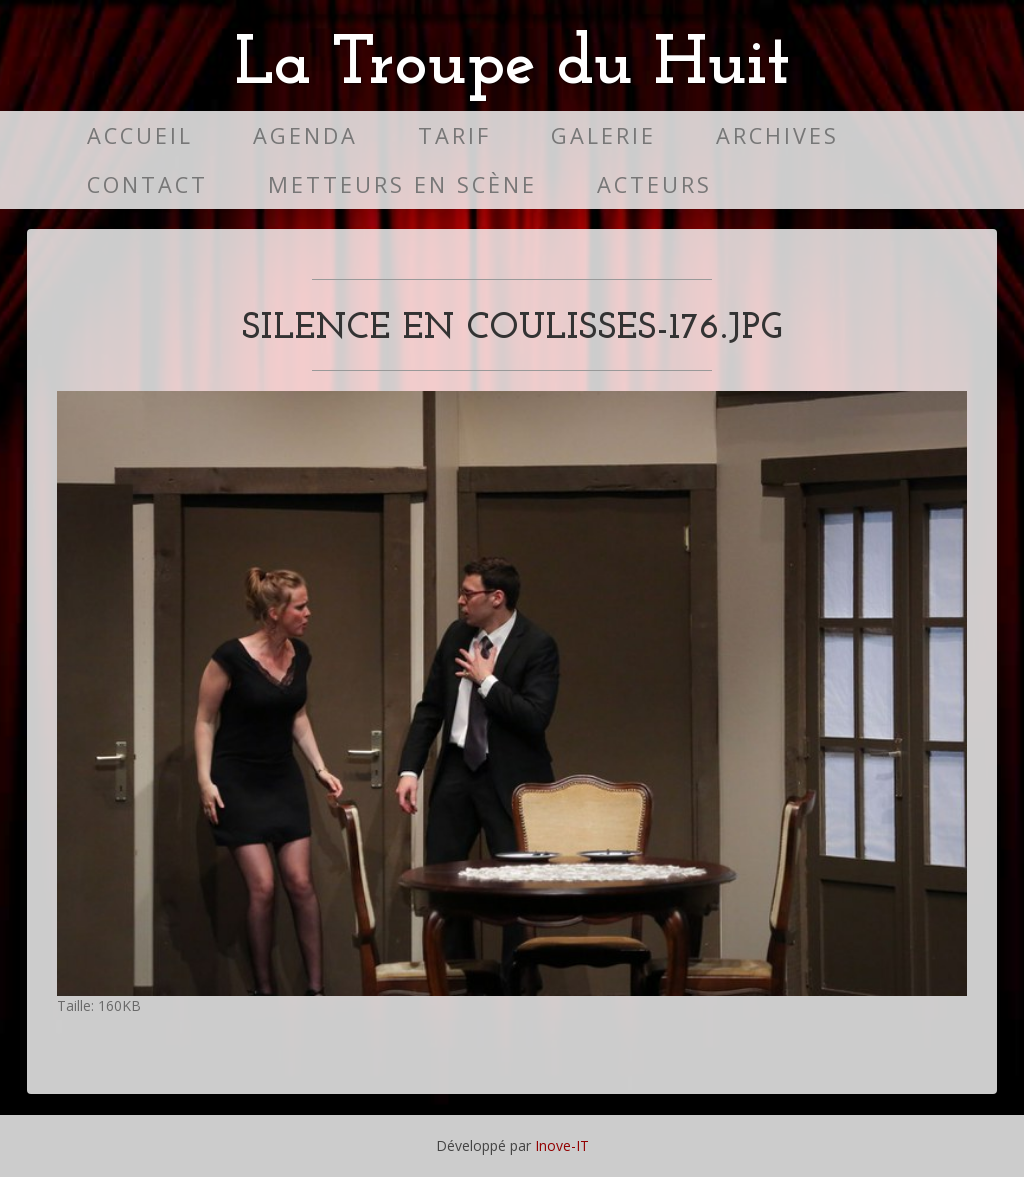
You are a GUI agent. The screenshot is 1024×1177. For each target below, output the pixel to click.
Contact (147, 184)
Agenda (305, 135)
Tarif (454, 135)
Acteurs (654, 184)
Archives (777, 135)
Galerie (603, 135)
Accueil (140, 135)
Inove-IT (562, 1145)
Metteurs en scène (402, 184)
